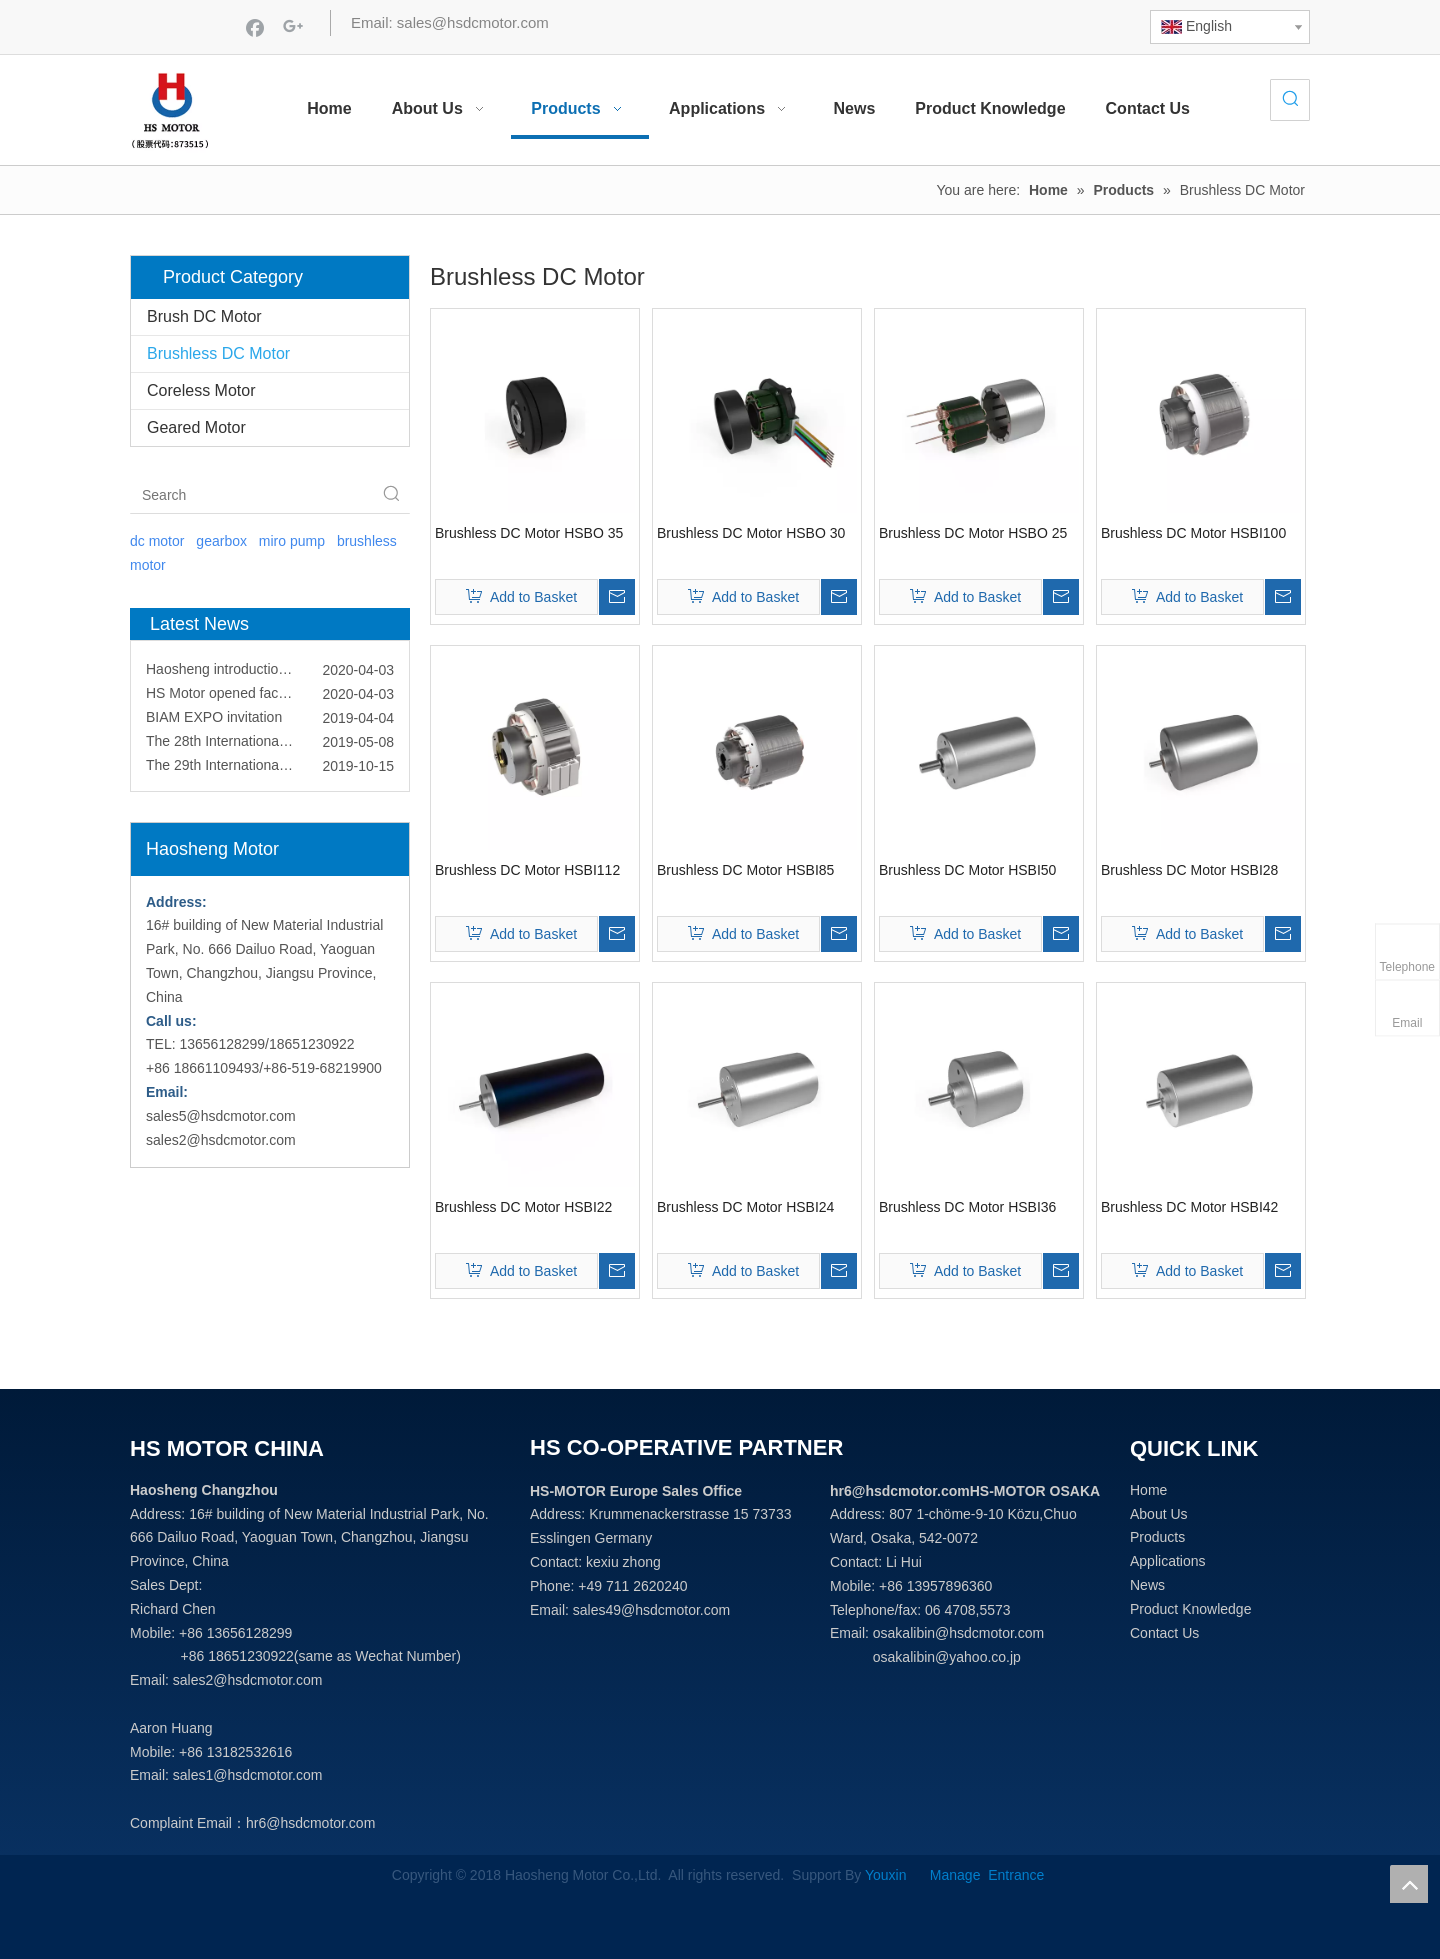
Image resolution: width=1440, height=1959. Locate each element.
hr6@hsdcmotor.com (310, 1823)
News (1147, 1585)
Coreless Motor (201, 390)
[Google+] (293, 27)
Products (1157, 1537)
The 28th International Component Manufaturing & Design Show (270, 747)
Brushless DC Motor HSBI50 (967, 870)
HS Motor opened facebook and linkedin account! (270, 699)
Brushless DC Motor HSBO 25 (973, 533)
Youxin (889, 1875)
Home (1148, 1490)
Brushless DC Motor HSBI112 (527, 870)
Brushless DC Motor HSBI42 (1189, 1207)
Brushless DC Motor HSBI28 (1189, 870)
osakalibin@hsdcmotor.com (958, 1633)
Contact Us (1164, 1633)
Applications (1168, 1561)
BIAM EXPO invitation (214, 723)
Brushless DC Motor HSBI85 (745, 870)
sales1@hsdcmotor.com (248, 1775)
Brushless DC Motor (218, 353)
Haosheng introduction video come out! (267, 675)
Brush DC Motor (204, 316)
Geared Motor (196, 427)
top (1409, 1884)
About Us (1159, 1514)
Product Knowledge (1190, 1609)
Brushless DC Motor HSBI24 (745, 1207)
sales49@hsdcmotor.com (651, 1610)
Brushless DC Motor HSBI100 (1193, 533)
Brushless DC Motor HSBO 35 (529, 533)
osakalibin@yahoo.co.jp (947, 1657)
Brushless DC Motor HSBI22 (523, 1207)
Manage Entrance (985, 1875)
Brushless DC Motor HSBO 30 (751, 533)
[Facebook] (255, 27)
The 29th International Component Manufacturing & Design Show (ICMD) (270, 771)
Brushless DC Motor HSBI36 (967, 1207)
